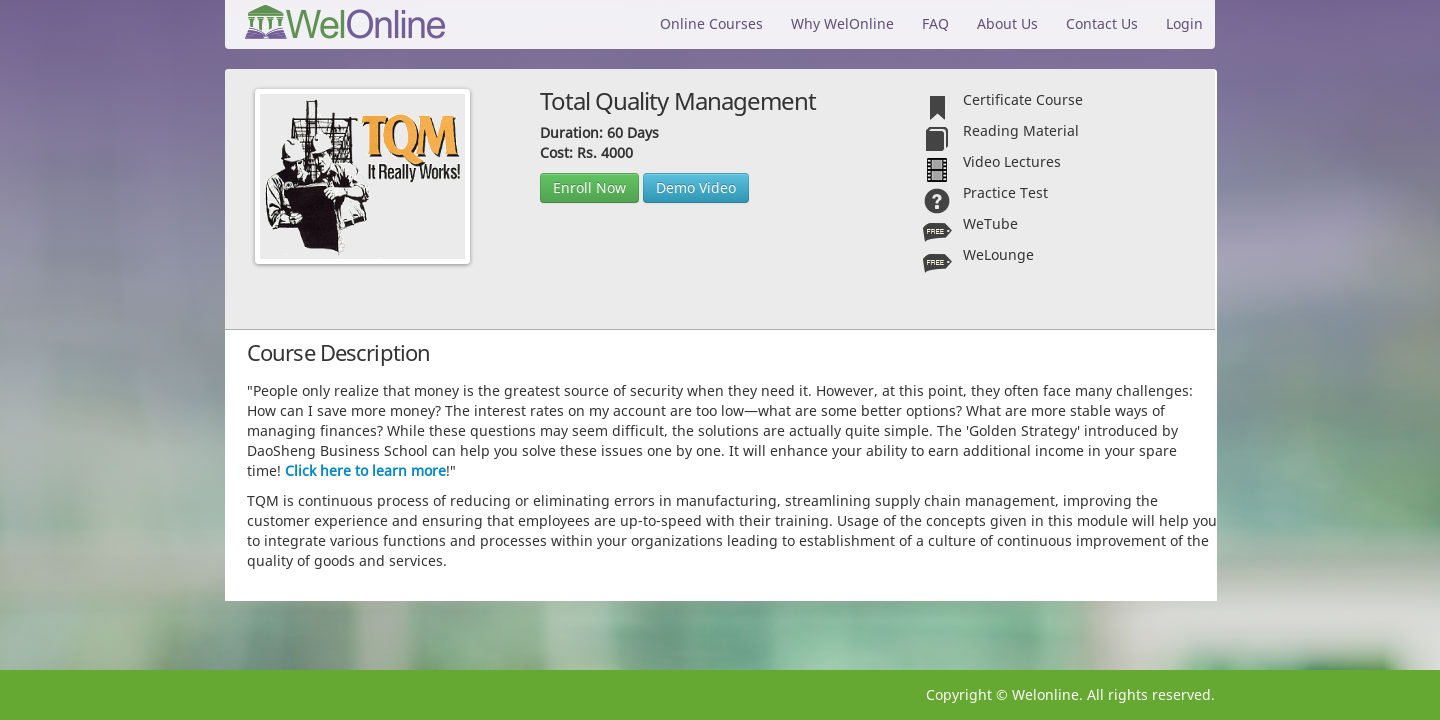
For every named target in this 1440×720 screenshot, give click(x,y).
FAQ (935, 23)
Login (1184, 23)
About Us (1007, 23)
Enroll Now (589, 187)
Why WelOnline (842, 23)
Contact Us (1102, 23)
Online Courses (711, 23)
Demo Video (696, 187)
